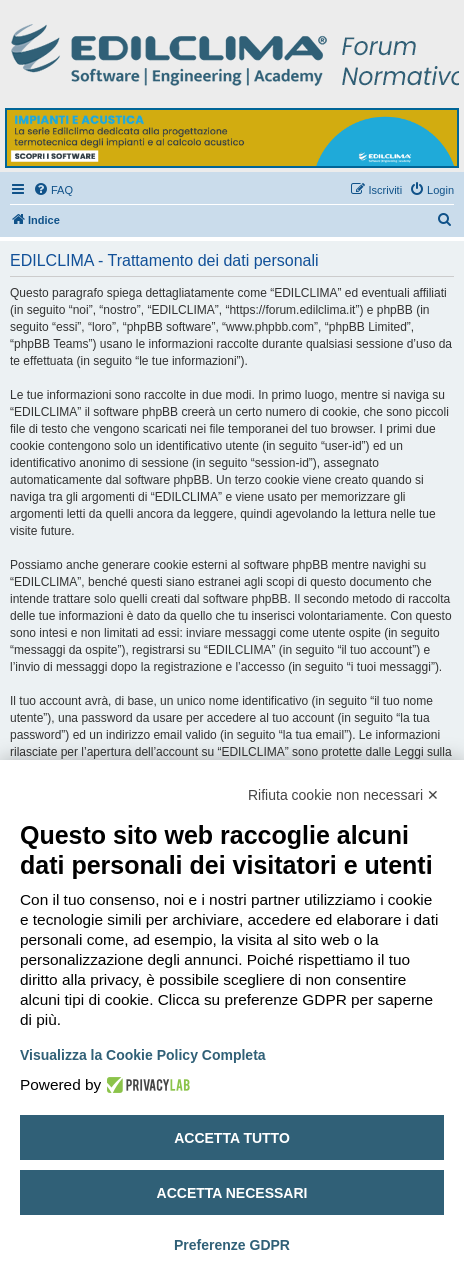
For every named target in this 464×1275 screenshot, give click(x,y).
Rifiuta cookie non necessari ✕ (343, 795)
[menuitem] (53, 190)
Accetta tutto (232, 1138)
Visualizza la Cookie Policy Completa (143, 1055)
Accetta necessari (232, 1193)
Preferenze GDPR (232, 1245)
